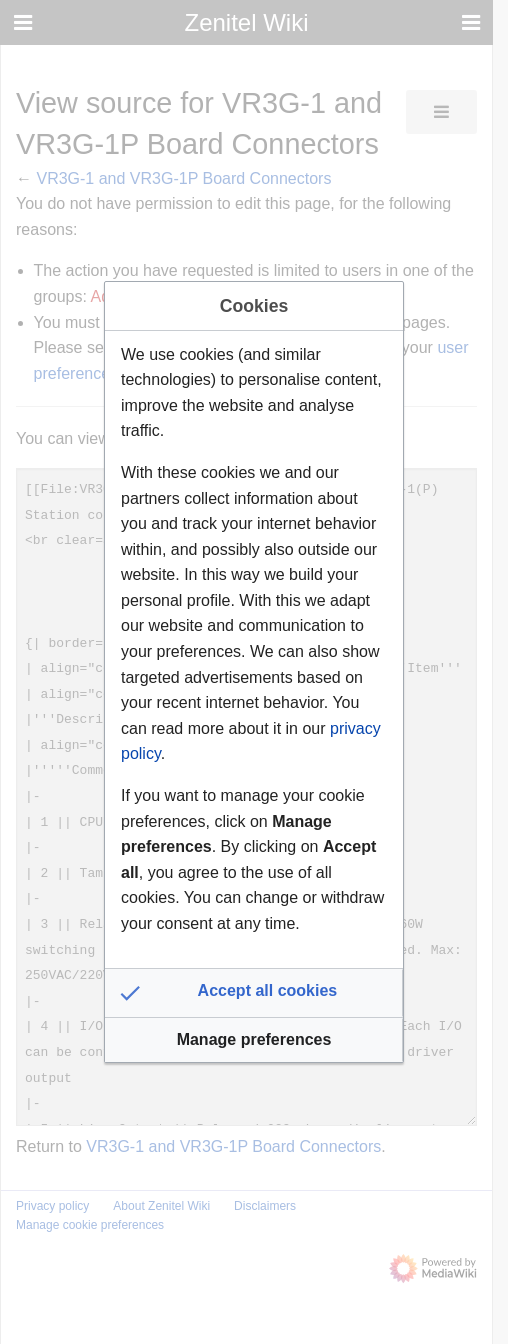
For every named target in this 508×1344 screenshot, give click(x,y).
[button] (254, 993)
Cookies (254, 306)
